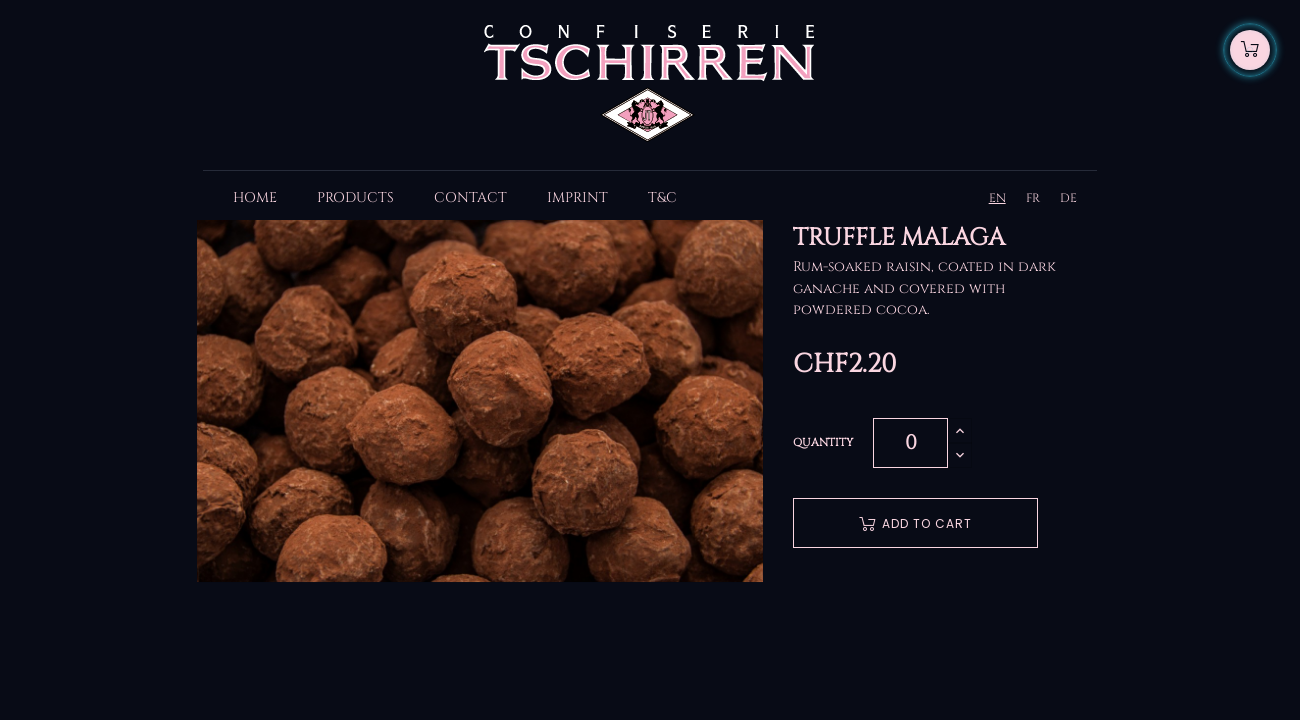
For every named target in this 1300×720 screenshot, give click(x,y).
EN (997, 198)
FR (1033, 198)
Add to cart (915, 523)
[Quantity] (910, 443)
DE (1068, 198)
